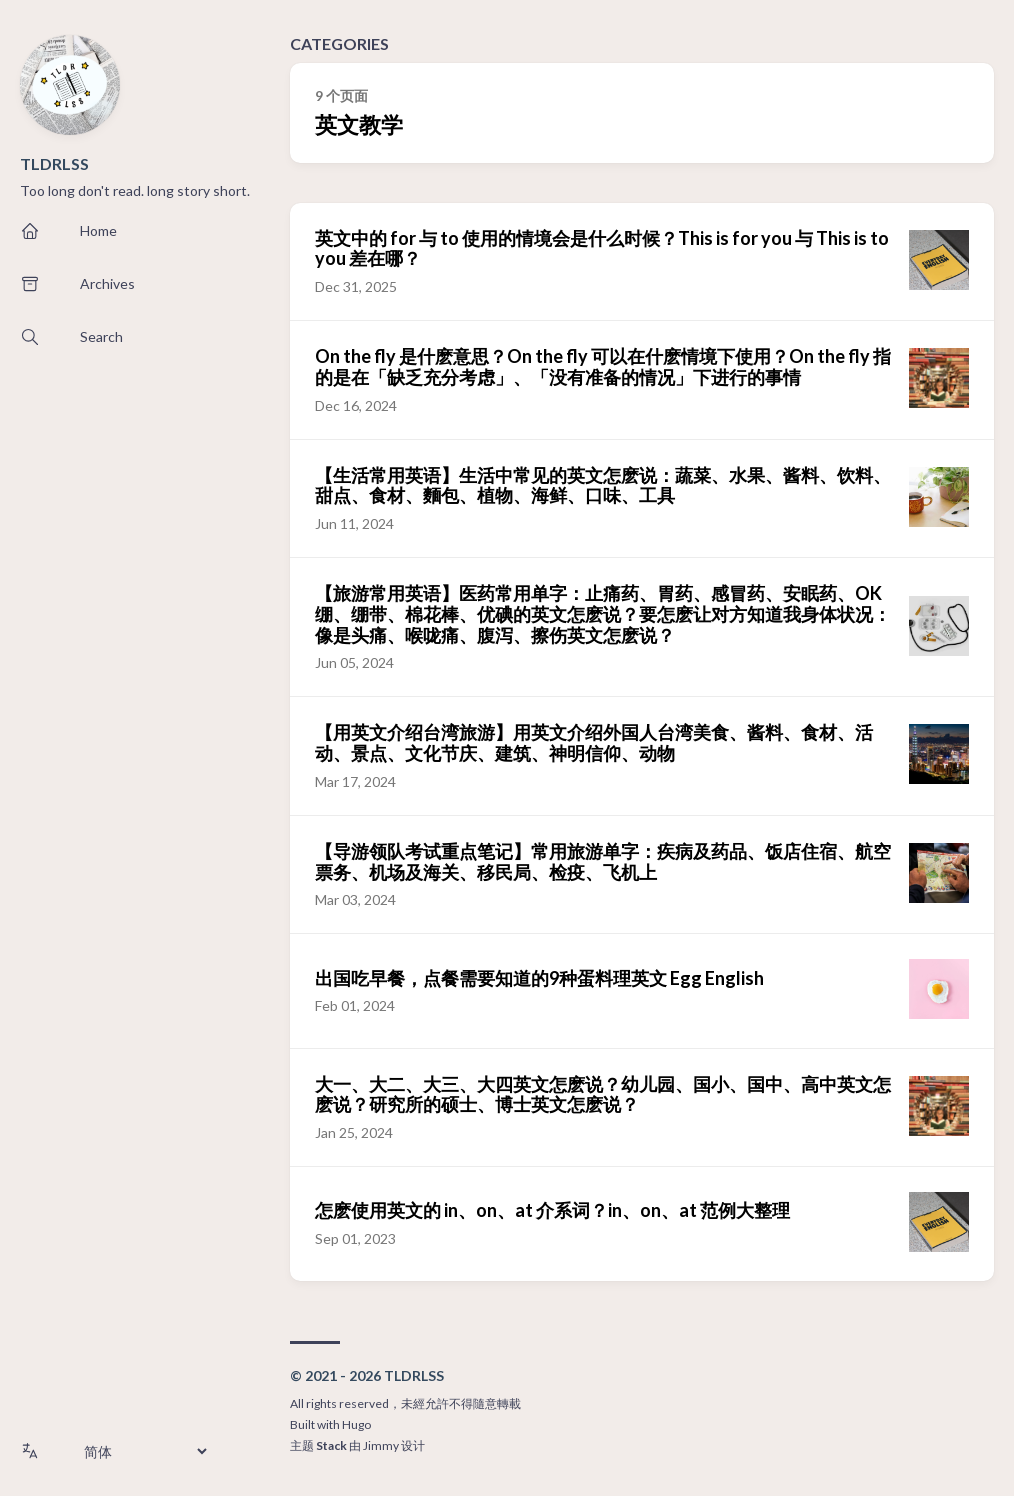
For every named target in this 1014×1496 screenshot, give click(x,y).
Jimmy (381, 1445)
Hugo (356, 1424)
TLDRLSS (54, 163)
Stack (331, 1445)
